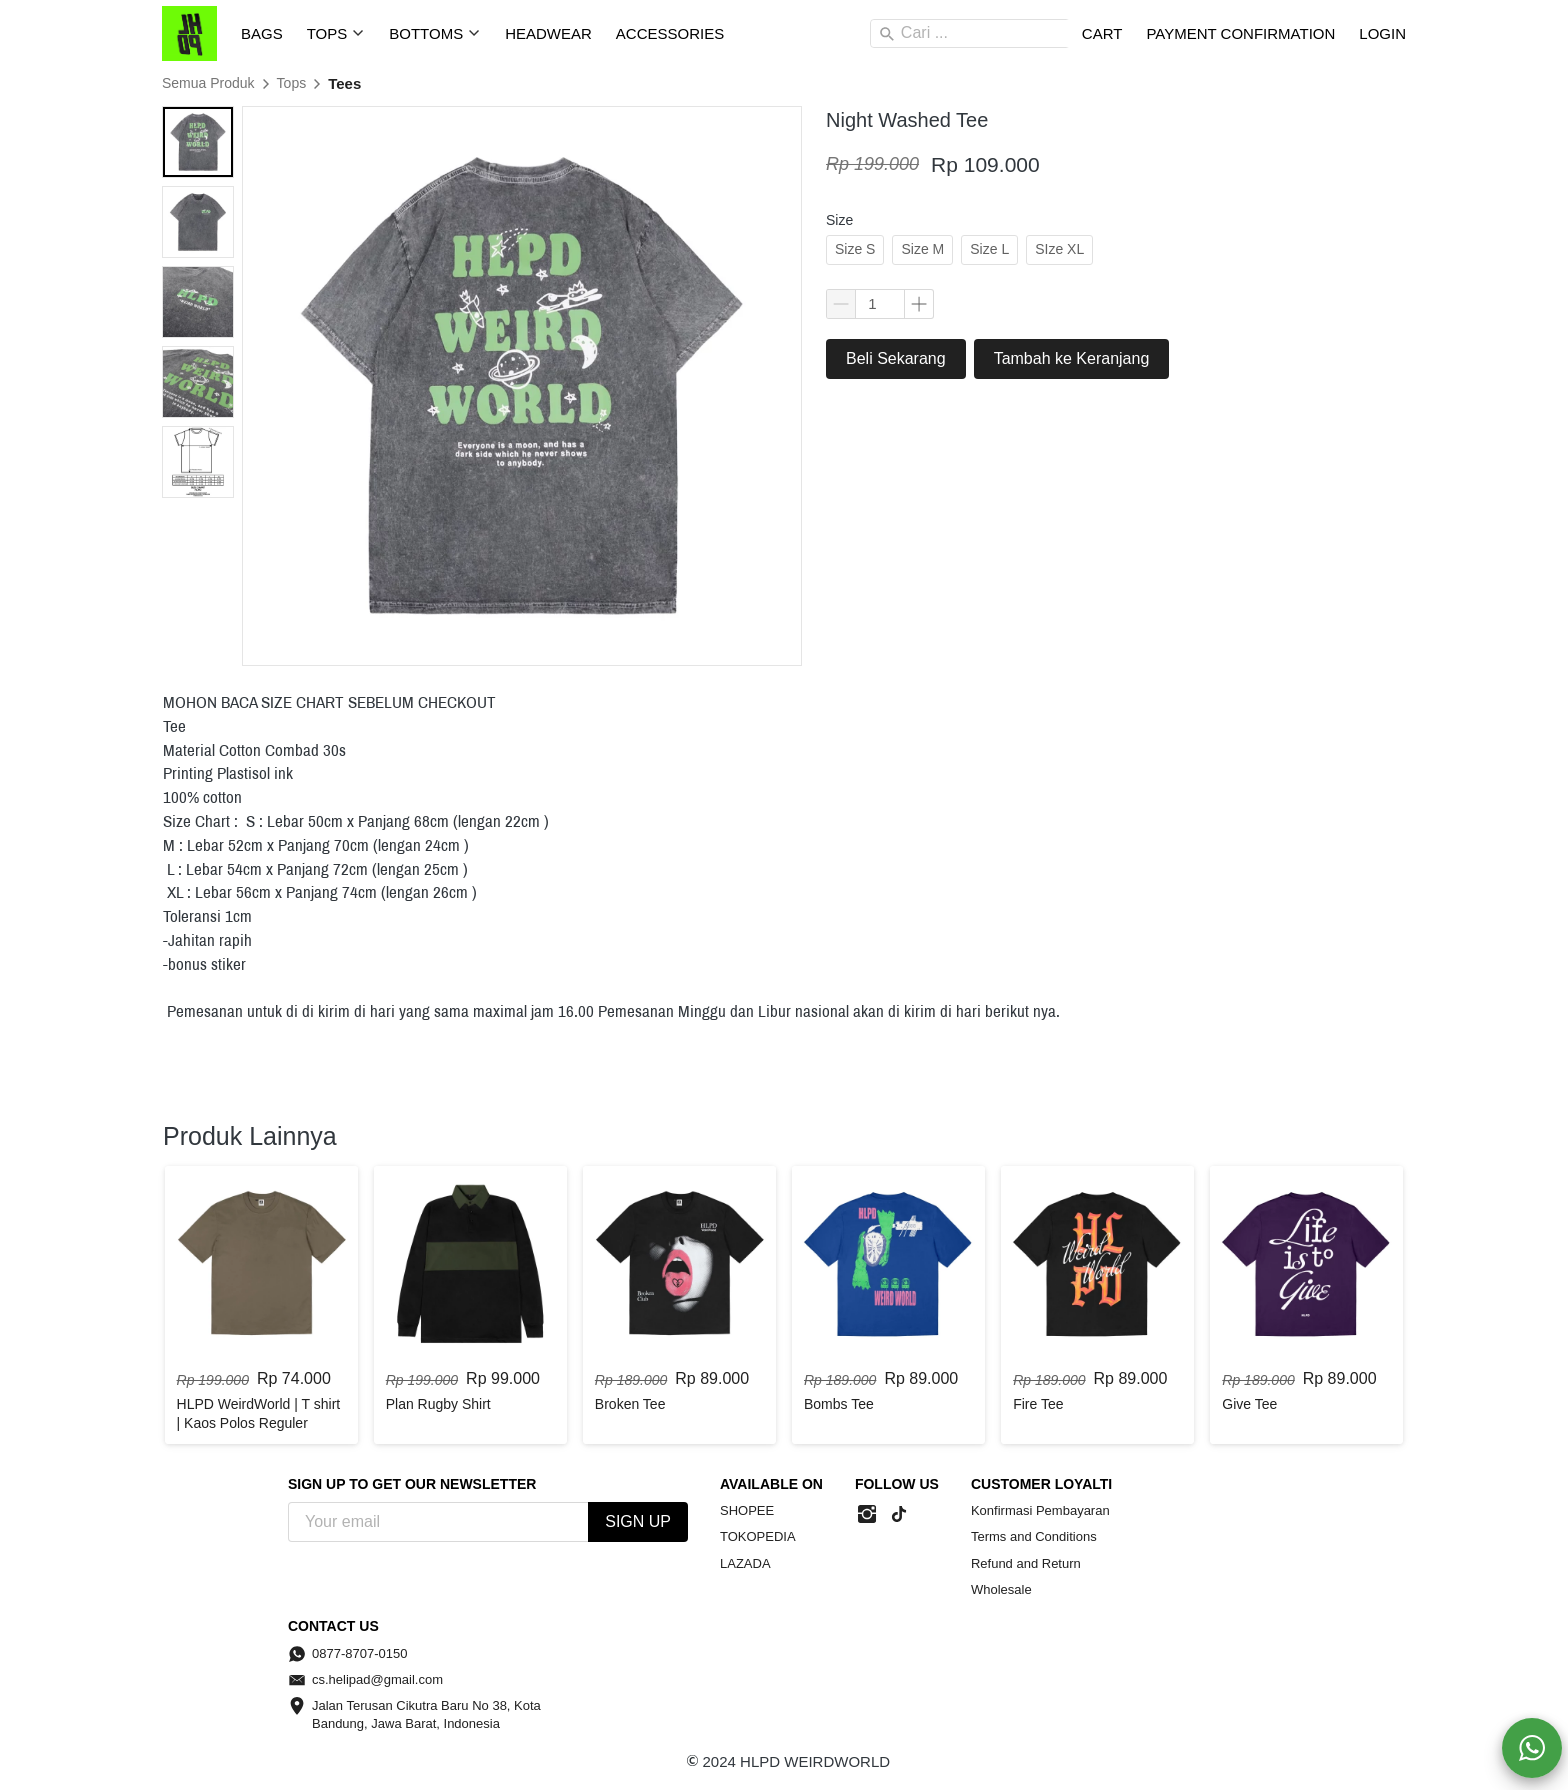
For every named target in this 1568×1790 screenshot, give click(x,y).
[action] (1532, 1748)
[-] (867, 1515)
